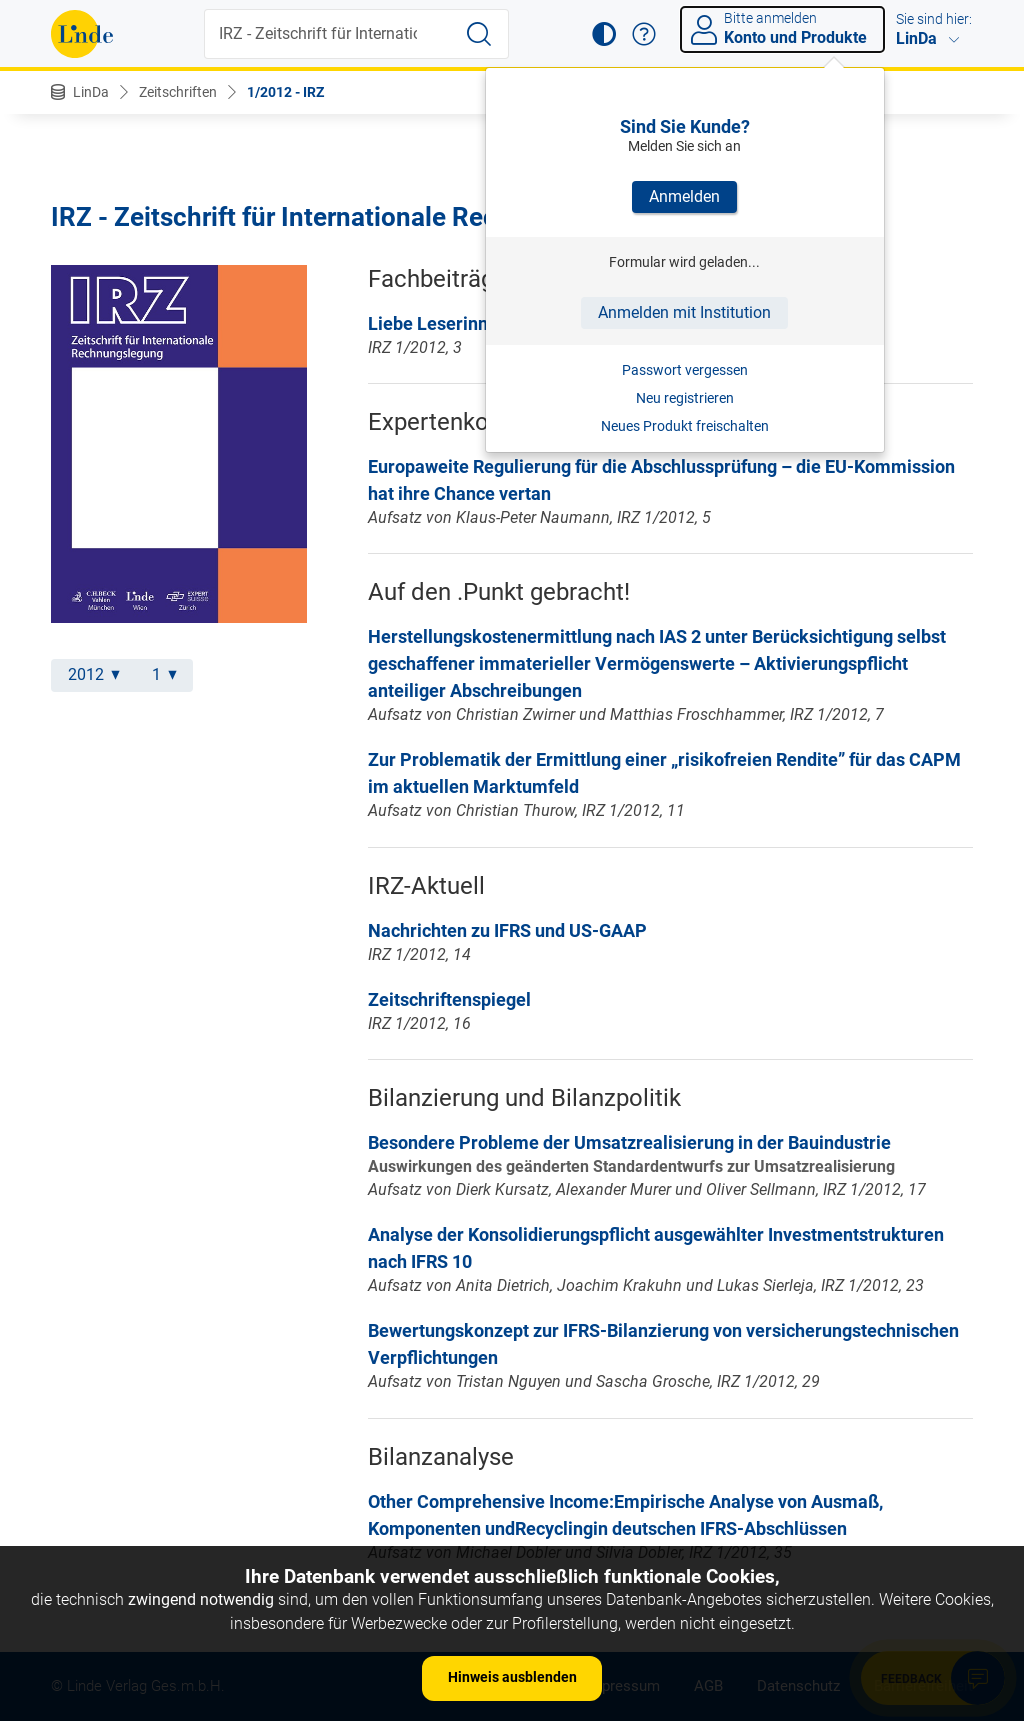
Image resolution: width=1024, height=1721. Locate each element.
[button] (604, 34)
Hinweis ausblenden (512, 1677)
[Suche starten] (479, 34)
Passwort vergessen (685, 370)
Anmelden (684, 196)
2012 (94, 674)
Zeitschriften (178, 92)
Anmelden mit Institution (684, 312)
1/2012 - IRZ (285, 92)
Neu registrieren (685, 398)
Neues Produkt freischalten (685, 426)
